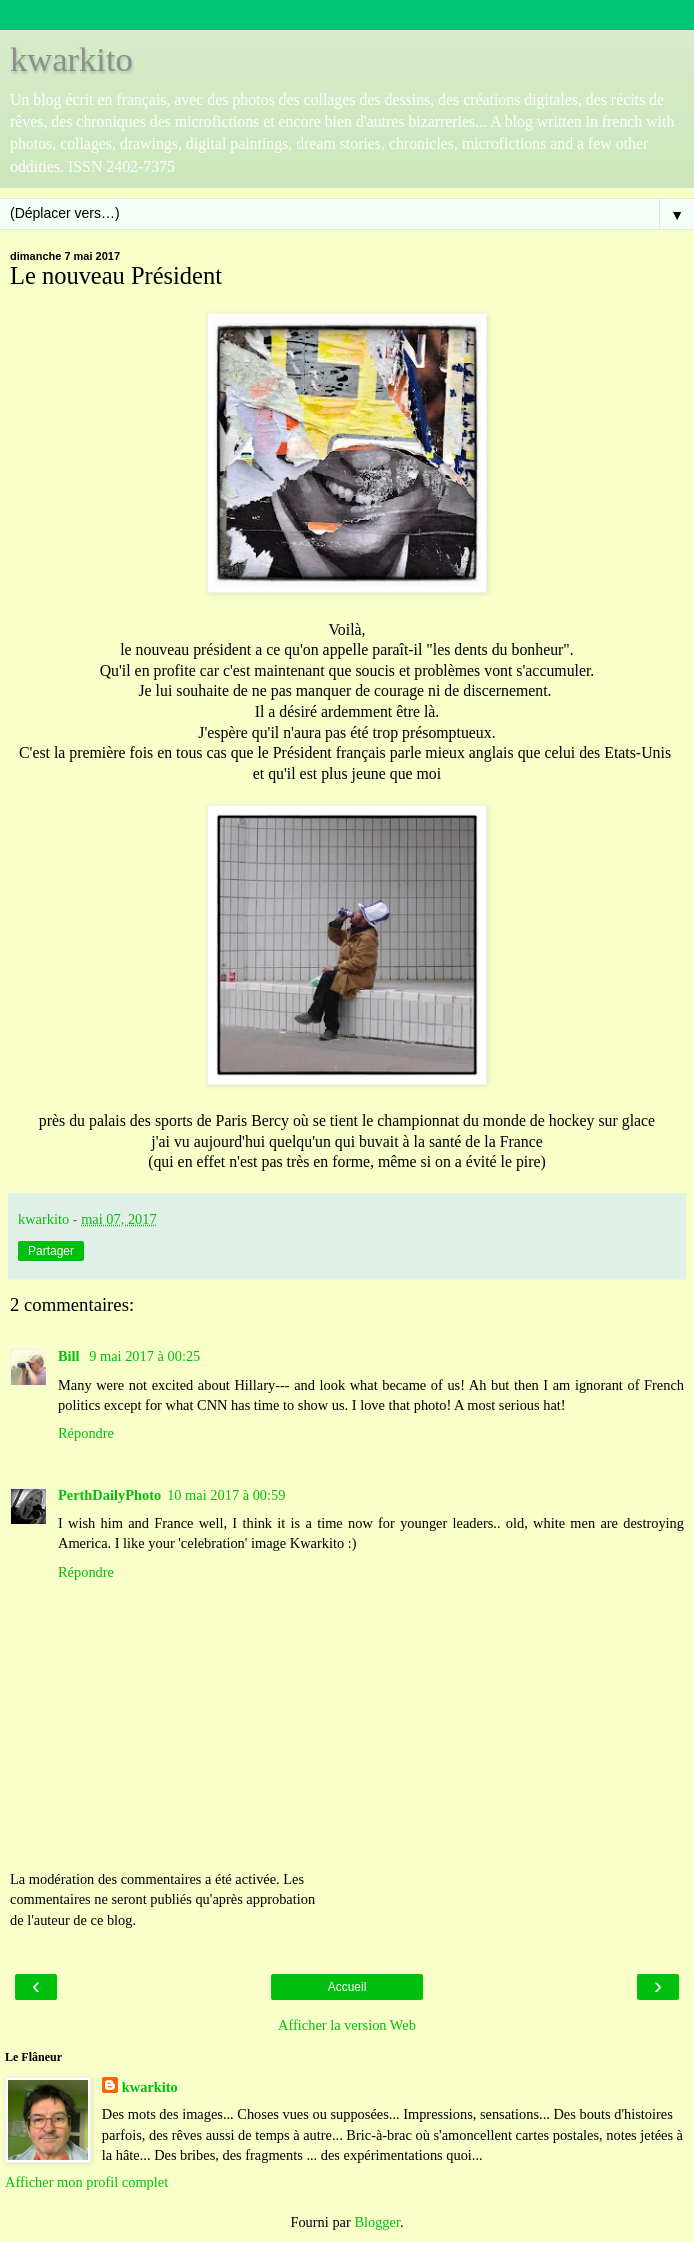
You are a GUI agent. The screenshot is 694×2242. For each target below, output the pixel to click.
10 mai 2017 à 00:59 (226, 1495)
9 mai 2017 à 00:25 (144, 1356)
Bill (70, 1356)
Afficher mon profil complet (86, 2182)
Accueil (347, 1987)
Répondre (86, 1433)
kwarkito (71, 59)
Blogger (377, 2222)
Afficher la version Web (347, 2025)
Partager (51, 1251)
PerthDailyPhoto (109, 1495)
